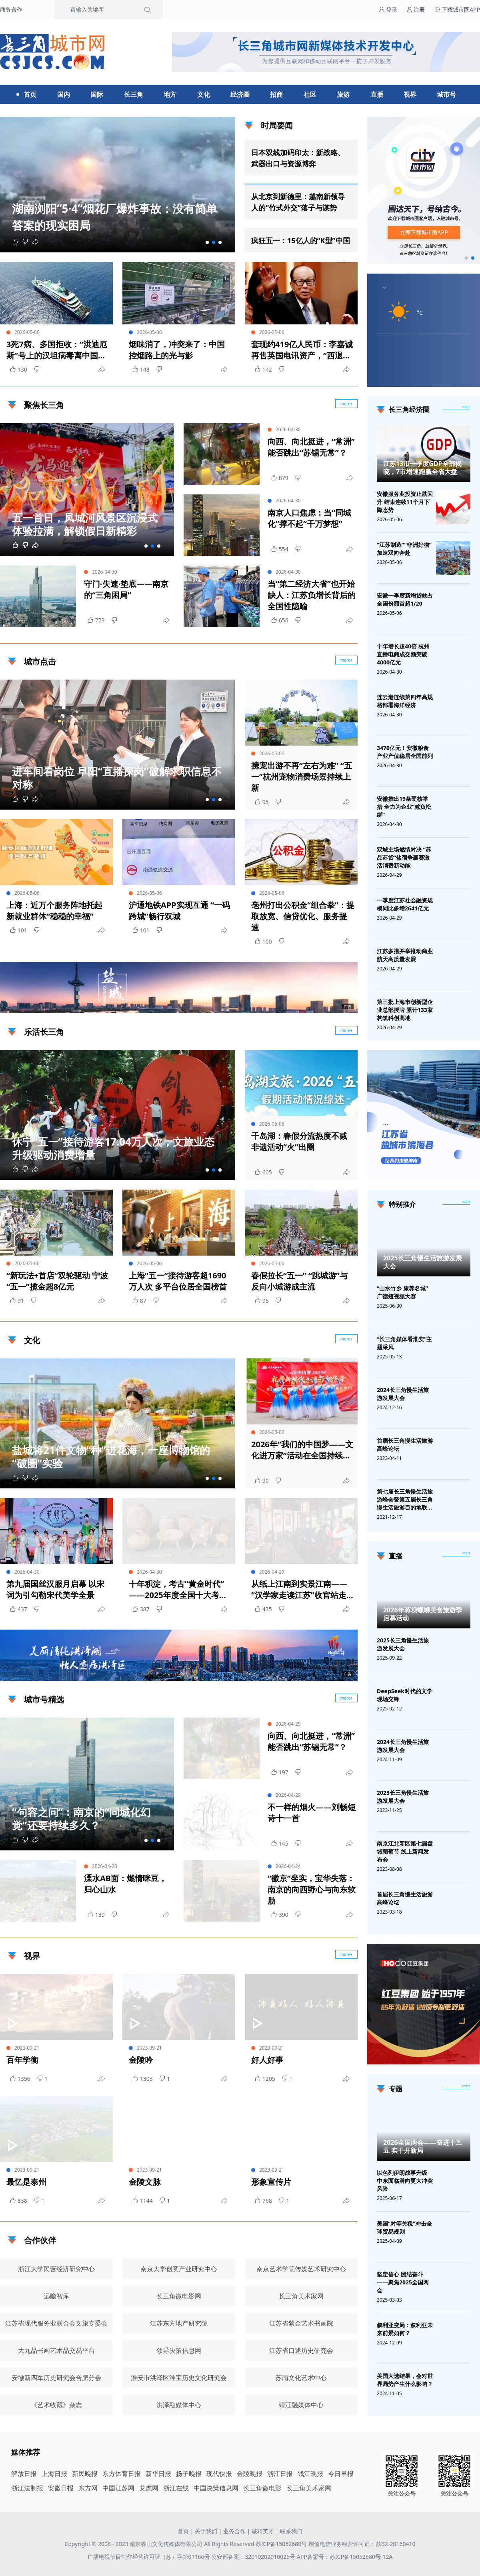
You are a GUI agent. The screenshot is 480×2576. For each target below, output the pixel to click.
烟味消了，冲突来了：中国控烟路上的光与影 (177, 350)
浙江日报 (280, 2473)
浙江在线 (176, 2488)
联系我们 (291, 2531)
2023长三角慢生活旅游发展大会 (403, 1796)
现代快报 (219, 2473)
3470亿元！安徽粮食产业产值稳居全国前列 (405, 752)
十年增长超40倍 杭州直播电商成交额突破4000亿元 (403, 654)
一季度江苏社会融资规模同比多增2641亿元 (405, 904)
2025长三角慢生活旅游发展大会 (422, 1262)
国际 (96, 94)
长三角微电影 (262, 2488)
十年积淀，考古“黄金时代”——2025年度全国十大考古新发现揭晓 (178, 1589)
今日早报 (341, 2473)
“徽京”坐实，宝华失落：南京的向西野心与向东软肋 (312, 1889)
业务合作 (234, 2531)
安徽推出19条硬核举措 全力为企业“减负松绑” (404, 806)
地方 (170, 94)
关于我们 (206, 2531)
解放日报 (24, 2473)
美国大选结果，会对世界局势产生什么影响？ (405, 2380)
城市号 (446, 94)
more (466, 406)
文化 (203, 94)
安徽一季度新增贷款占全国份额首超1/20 (405, 599)
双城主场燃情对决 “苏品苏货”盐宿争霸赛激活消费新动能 (404, 857)
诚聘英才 (263, 2531)
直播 (376, 94)
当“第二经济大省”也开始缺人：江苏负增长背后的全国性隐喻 (312, 595)
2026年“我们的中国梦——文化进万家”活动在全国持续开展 (302, 1450)
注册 (416, 9)
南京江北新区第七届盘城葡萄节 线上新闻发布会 (405, 1851)
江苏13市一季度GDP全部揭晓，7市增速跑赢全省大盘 (422, 467)
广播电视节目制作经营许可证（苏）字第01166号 (150, 2556)
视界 (410, 94)
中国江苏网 (118, 2488)
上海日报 (54, 2473)
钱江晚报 (310, 2473)
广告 (348, 1006)
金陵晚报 (249, 2473)
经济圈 (240, 94)
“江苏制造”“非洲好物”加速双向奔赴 (404, 548)
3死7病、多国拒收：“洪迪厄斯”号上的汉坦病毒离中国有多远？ (56, 350)
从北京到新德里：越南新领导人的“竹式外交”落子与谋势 (298, 202)
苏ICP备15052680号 (281, 2544)
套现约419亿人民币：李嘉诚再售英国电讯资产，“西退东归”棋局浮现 (302, 350)
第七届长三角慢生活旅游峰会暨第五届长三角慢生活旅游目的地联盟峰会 (405, 1500)
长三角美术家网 (308, 2488)
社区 (310, 94)
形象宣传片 (271, 2181)
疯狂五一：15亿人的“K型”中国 (300, 240)
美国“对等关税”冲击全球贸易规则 (404, 2227)
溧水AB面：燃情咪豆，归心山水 (125, 1884)
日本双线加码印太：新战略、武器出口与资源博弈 (298, 158)
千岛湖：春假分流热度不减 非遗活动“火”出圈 (299, 1141)
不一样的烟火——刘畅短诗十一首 (312, 1813)
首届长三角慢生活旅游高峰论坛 (405, 1444)
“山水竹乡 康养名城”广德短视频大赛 (402, 1292)
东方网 (88, 2488)
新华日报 (158, 2473)
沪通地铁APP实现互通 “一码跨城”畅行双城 (179, 911)
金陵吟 (141, 2059)
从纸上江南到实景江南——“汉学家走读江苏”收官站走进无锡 (302, 1589)
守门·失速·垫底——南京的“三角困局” (126, 589)
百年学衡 (22, 2059)
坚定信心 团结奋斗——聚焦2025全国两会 (403, 2282)
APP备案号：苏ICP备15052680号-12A (344, 2556)
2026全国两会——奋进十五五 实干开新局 (422, 2146)
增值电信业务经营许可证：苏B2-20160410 (362, 2544)
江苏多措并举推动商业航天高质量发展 (405, 955)
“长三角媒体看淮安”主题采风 (404, 1343)
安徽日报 (61, 2488)
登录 (388, 9)
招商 (276, 94)
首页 (30, 94)
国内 (63, 94)
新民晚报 (85, 2473)
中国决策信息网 (216, 2488)
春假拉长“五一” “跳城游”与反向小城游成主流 (299, 1281)
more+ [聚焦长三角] (346, 403)
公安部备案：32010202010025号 (254, 2556)
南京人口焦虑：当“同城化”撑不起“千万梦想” (309, 518)
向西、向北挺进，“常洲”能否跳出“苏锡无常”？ (311, 447)
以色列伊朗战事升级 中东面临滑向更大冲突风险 (405, 2180)
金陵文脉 (145, 2181)
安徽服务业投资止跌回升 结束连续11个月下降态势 (405, 502)
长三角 (133, 94)
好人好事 (267, 2059)
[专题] (466, 2086)
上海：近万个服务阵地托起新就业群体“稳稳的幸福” (54, 911)
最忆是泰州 (26, 2181)
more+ (346, 660)
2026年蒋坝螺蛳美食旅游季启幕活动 (422, 1614)
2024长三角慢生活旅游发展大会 (403, 1394)
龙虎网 (148, 2488)
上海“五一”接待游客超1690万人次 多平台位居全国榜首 (178, 1281)
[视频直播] (466, 1553)
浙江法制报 (27, 2488)
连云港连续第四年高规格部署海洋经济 (405, 701)
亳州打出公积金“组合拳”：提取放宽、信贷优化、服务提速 (302, 916)
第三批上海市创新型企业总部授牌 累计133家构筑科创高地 (405, 1010)
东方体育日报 (121, 2473)
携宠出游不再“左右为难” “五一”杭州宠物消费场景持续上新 (301, 776)
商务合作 (11, 9)
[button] (207, 242)
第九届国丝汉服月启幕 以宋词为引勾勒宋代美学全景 (55, 1589)
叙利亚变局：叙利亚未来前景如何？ (405, 2329)
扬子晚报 (189, 2473)
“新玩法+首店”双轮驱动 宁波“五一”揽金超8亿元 (57, 1281)
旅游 (343, 94)
